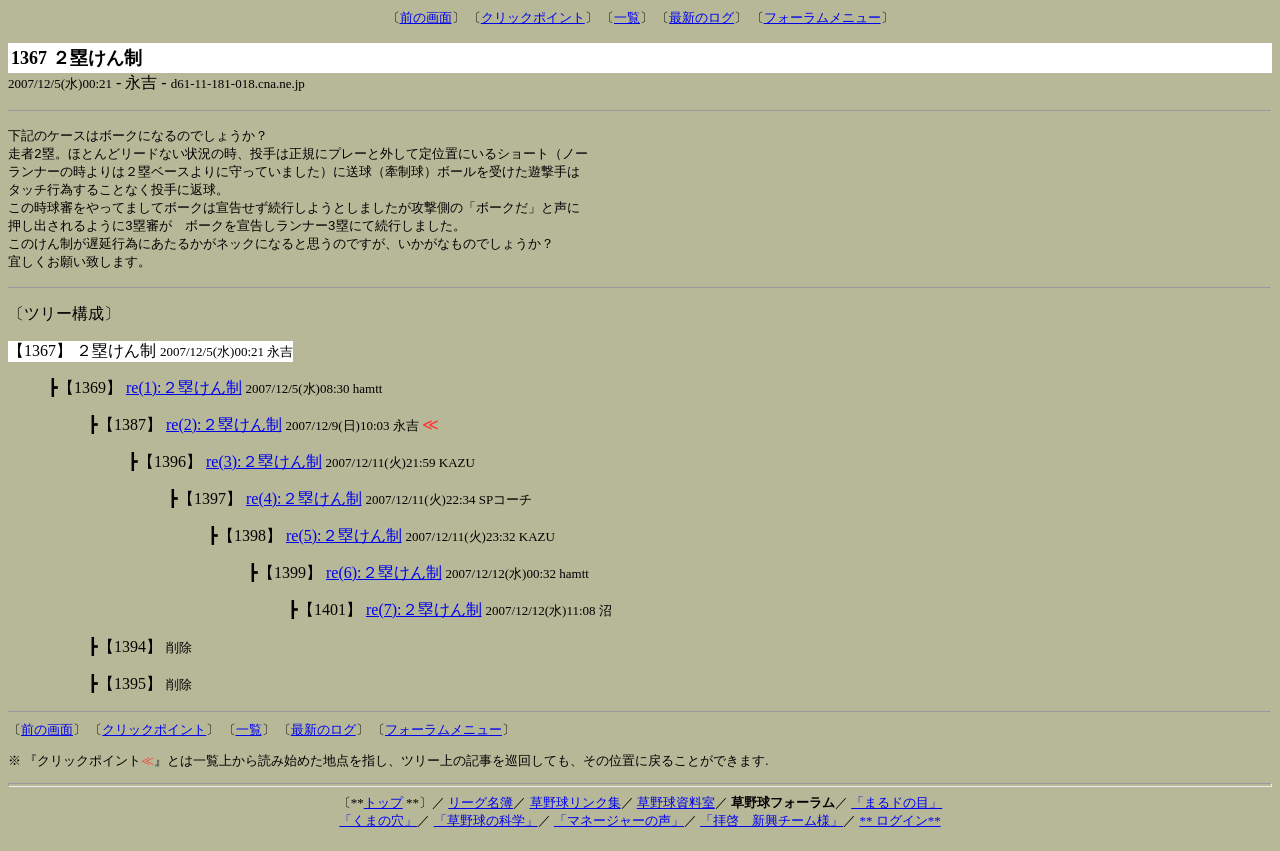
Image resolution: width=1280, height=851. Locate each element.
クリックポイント (533, 17)
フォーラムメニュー (822, 17)
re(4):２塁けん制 (304, 506)
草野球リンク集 (575, 810)
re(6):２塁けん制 (384, 580)
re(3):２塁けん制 (264, 469)
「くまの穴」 (378, 828)
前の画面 (426, 17)
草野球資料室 (676, 810)
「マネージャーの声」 (619, 828)
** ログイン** (899, 828)
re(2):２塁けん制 (224, 432)
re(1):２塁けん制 (184, 395)
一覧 (627, 17)
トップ (383, 810)
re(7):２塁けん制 (424, 617)
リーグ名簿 (480, 810)
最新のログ (701, 17)
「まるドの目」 (896, 810)
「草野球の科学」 (486, 828)
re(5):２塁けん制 (344, 543)
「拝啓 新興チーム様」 (771, 828)
